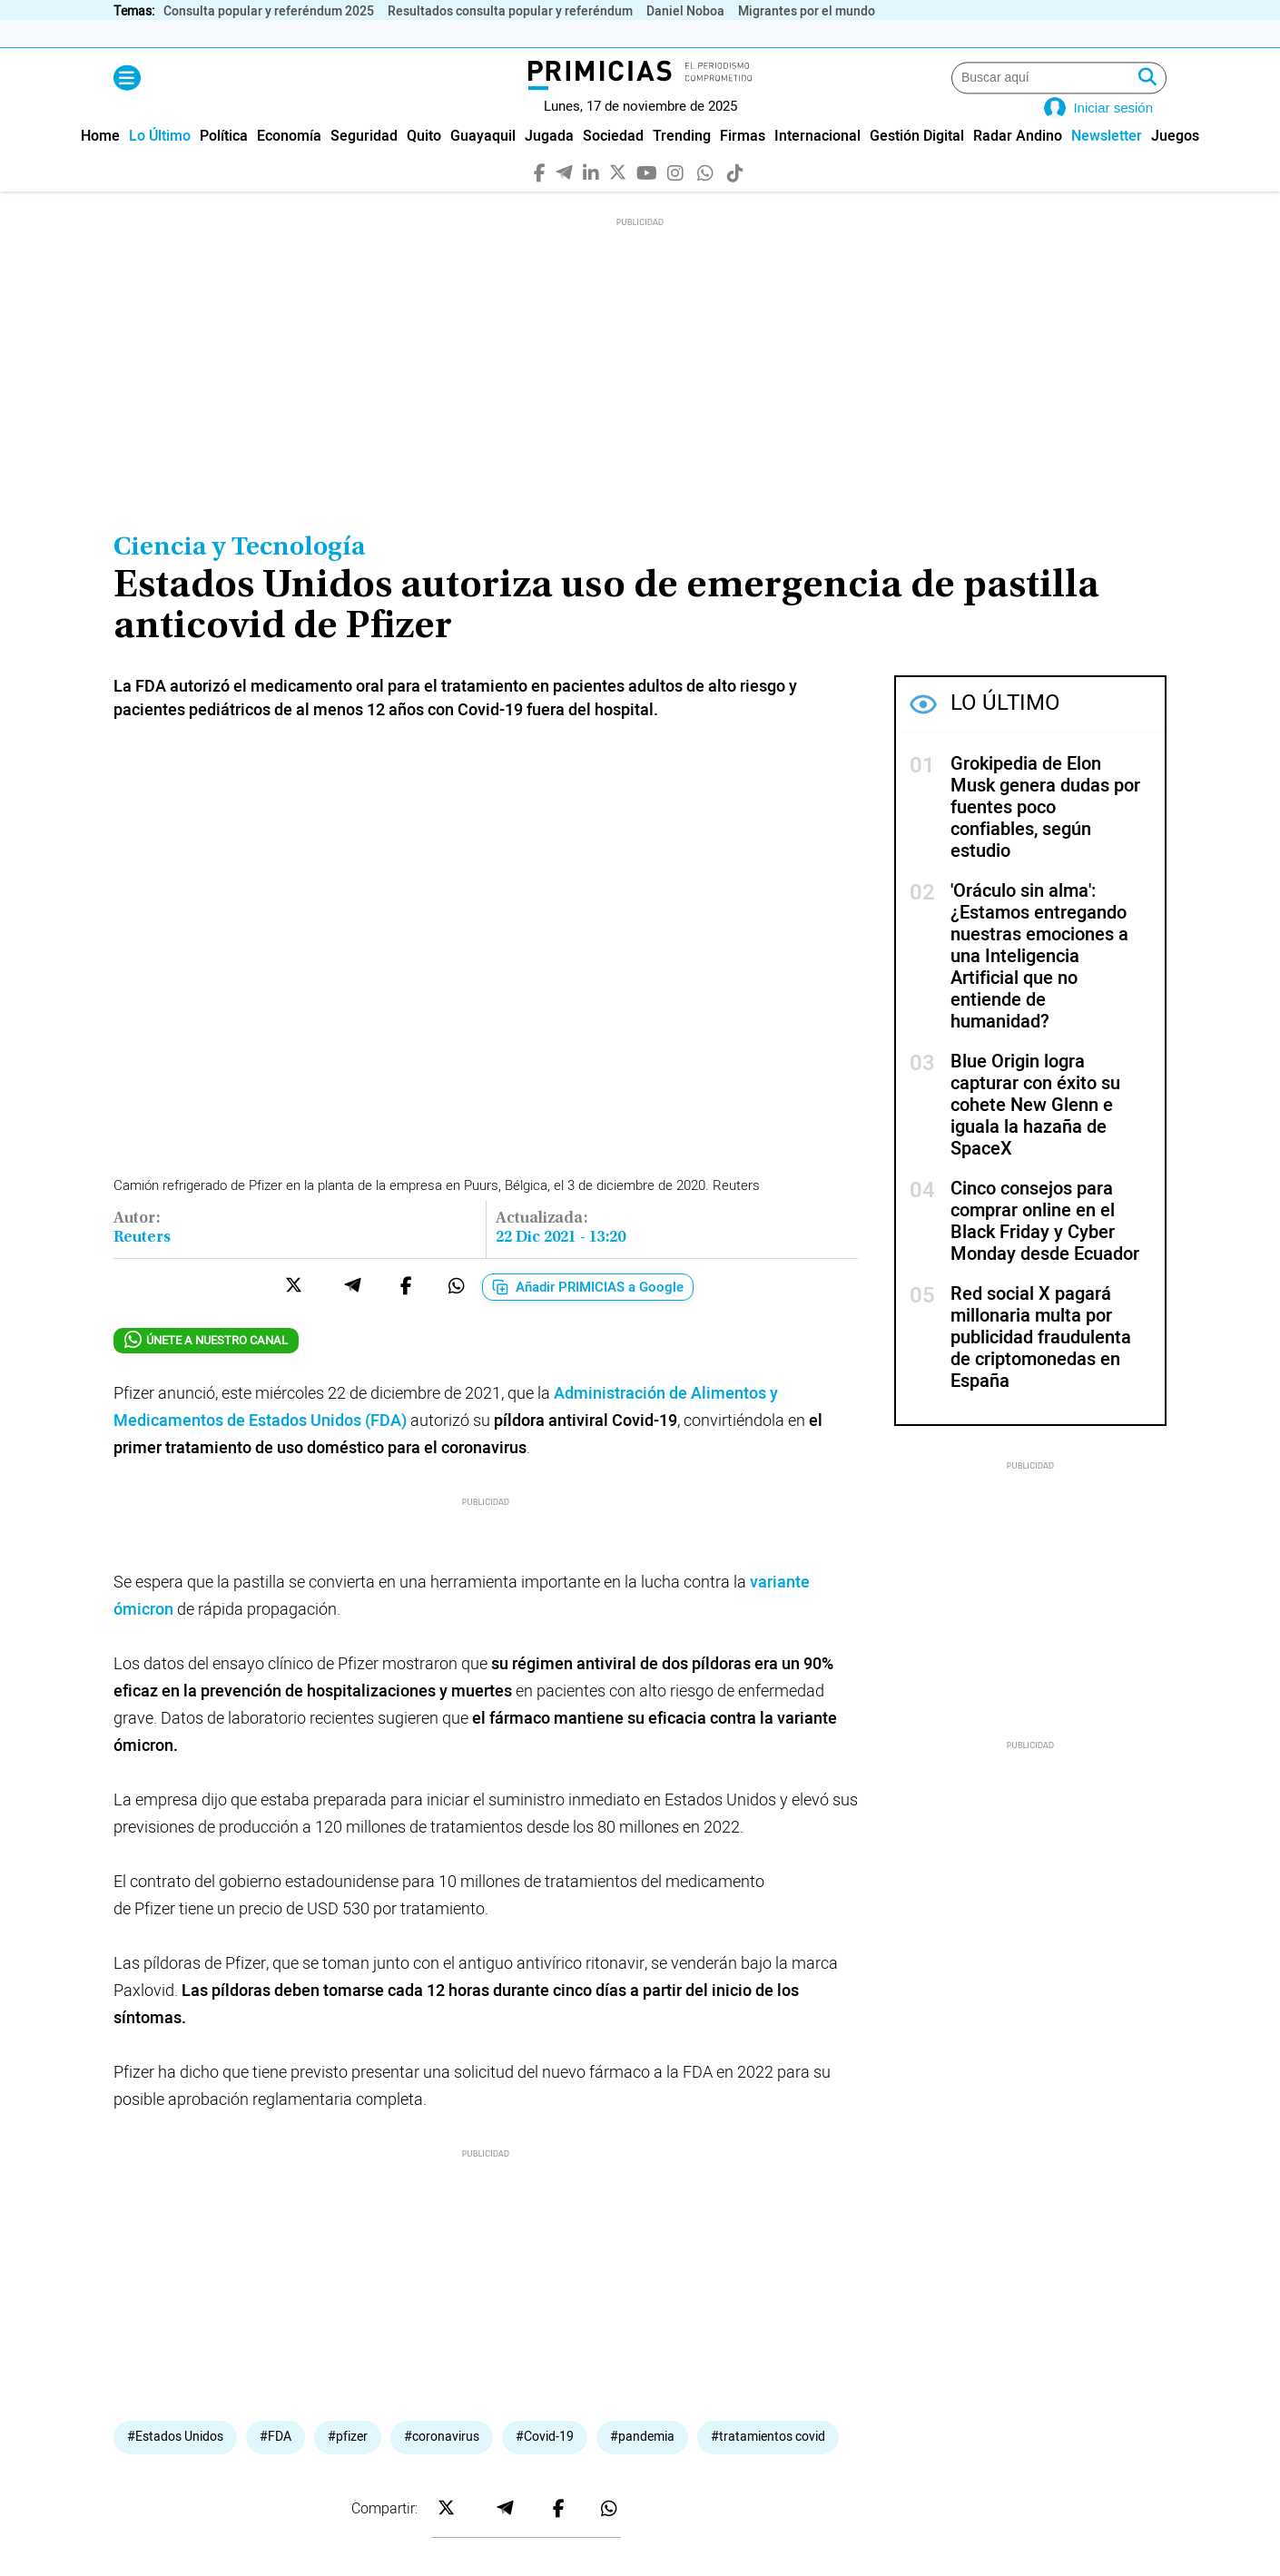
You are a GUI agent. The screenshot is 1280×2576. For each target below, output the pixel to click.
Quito (424, 163)
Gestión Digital (917, 163)
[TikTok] (736, 199)
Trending (682, 163)
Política (224, 163)
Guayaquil (483, 163)
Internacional (817, 163)
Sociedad (613, 163)
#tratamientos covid (768, 2237)
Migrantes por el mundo (806, 11)
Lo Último (160, 163)
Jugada (549, 163)
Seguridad (364, 163)
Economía (289, 163)
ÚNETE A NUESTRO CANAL (206, 1367)
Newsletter (1106, 163)
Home (100, 163)
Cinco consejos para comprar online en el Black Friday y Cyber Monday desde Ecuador (1044, 1248)
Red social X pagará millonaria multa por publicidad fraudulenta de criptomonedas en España (1040, 1364)
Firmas (742, 163)
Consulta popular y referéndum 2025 (268, 11)
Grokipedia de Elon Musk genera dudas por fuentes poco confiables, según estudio (1045, 834)
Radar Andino (1017, 163)
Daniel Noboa (685, 11)
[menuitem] (100, 163)
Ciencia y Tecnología (239, 575)
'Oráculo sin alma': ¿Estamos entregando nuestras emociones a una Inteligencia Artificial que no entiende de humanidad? (1039, 983)
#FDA (275, 2237)
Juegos (1175, 163)
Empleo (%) (649, 34)
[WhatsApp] (706, 199)
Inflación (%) (237, 34)
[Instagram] (676, 199)
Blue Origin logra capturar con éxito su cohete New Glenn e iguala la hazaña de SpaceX (1035, 1132)
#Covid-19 (545, 2237)
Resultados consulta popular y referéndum (510, 11)
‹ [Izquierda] (1137, 34)
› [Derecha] (1157, 34)
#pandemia (642, 2237)
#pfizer (348, 2237)
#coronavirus (441, 2237)
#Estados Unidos (175, 2237)
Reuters (142, 1265)
